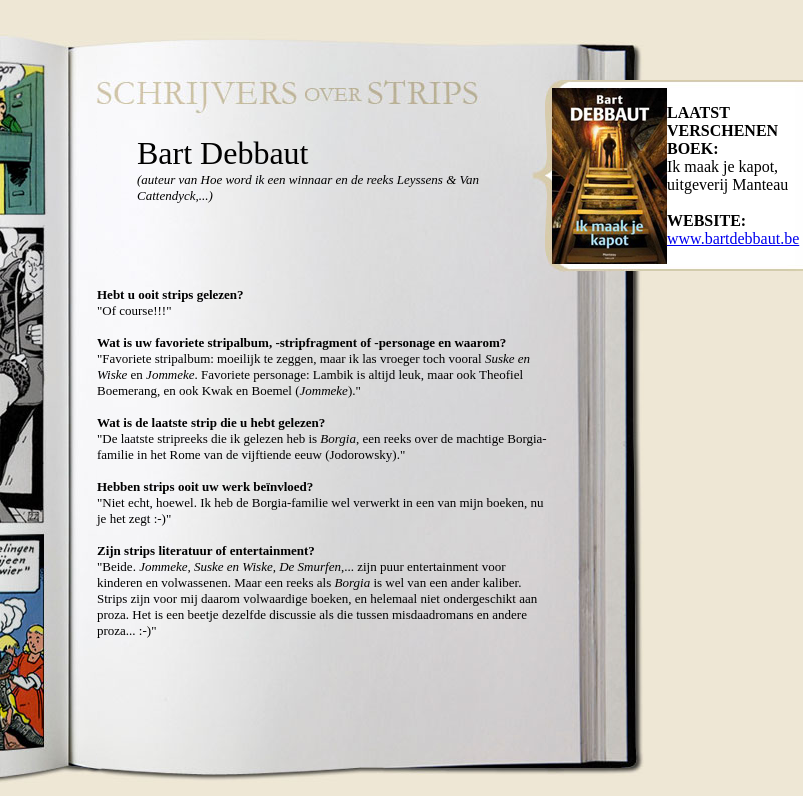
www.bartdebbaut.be (733, 238)
